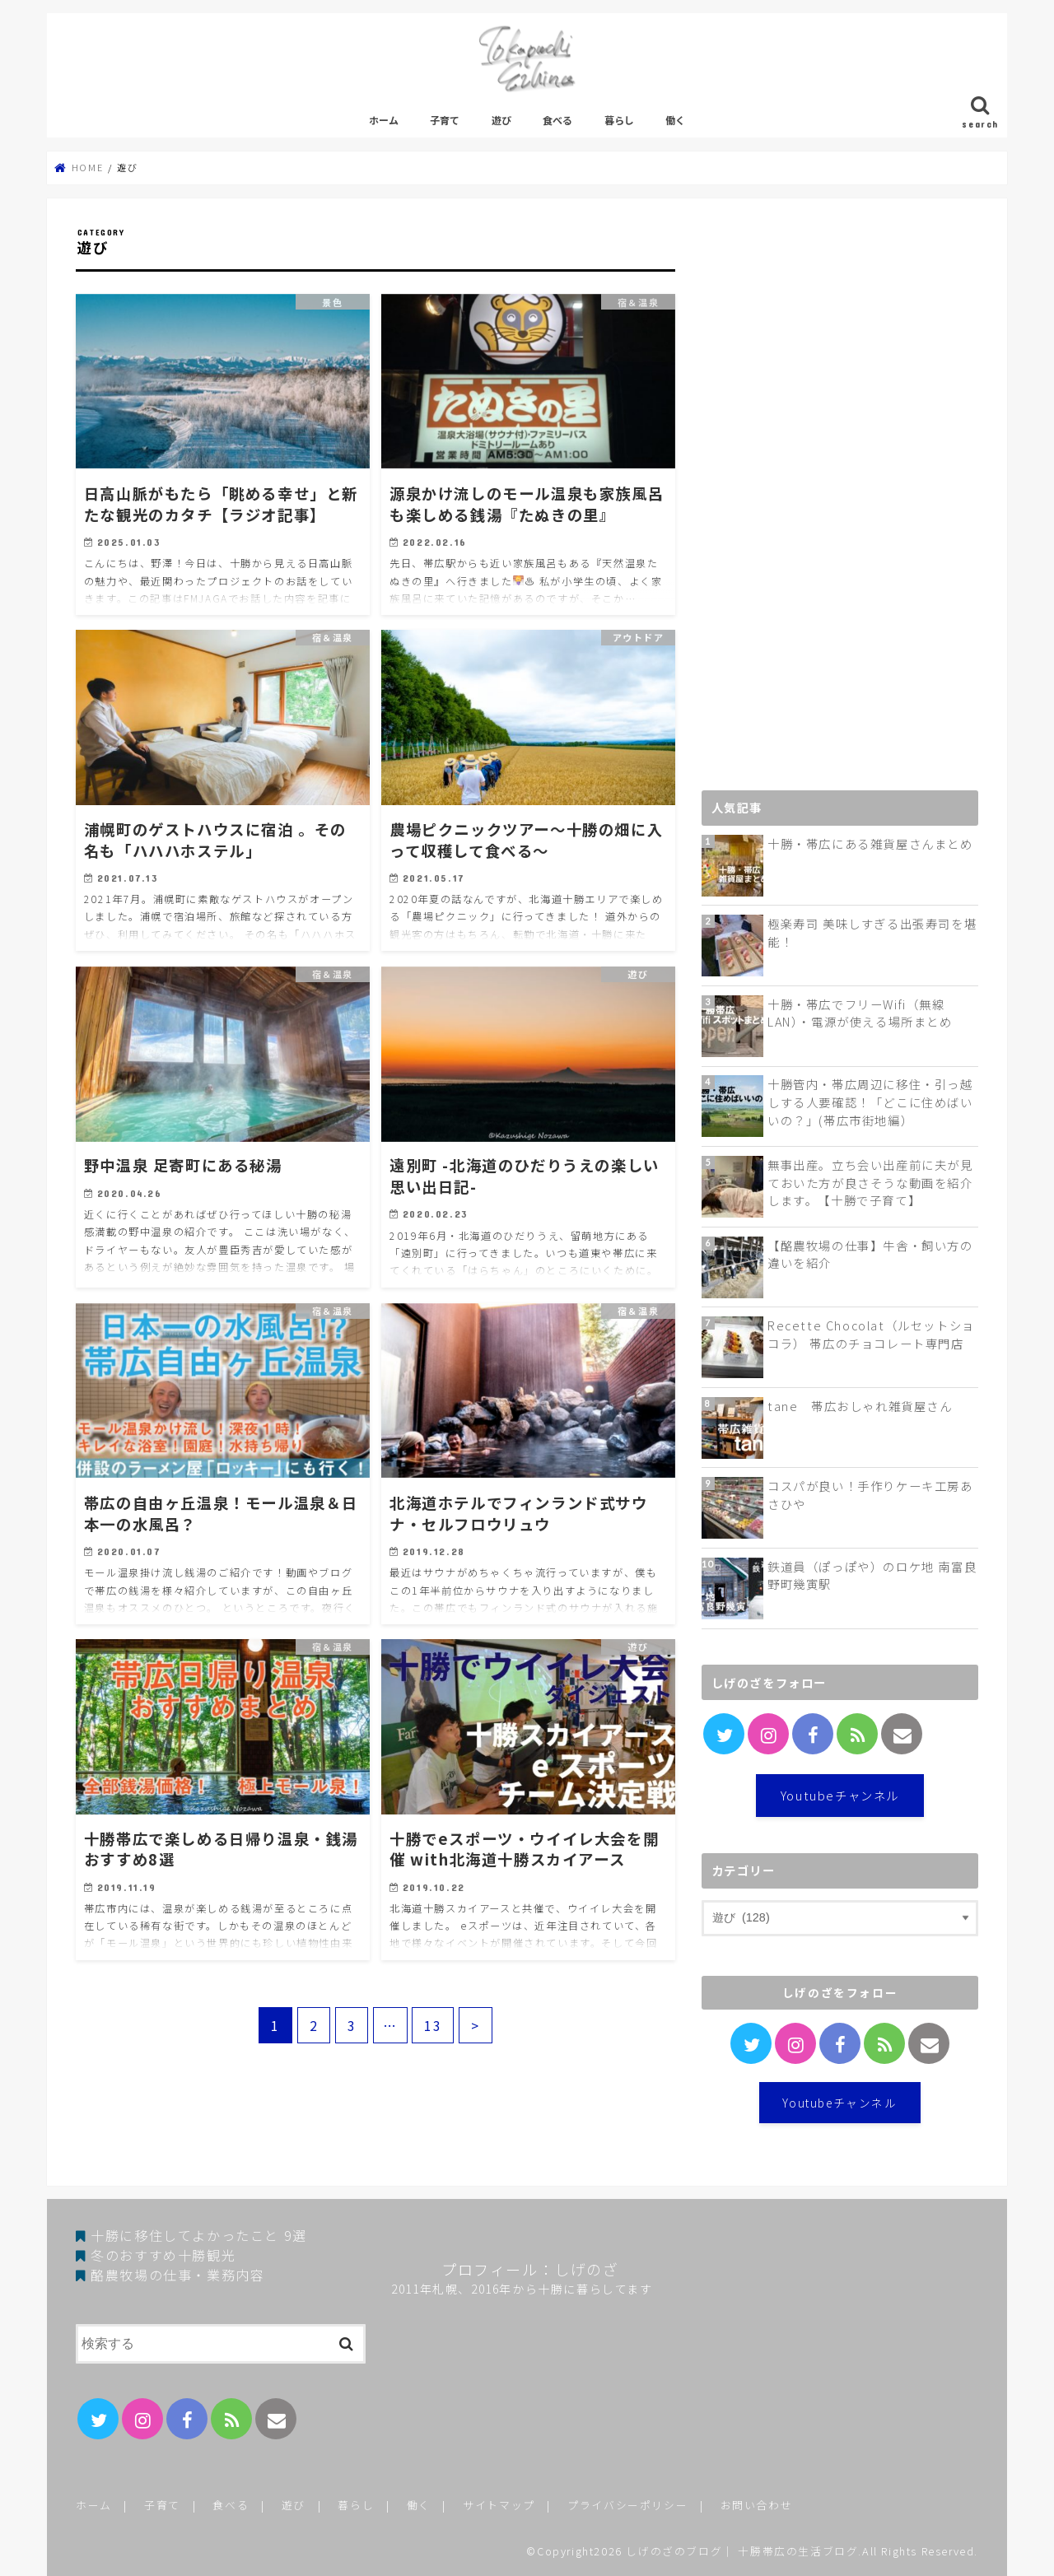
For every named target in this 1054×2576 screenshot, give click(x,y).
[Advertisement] (825, 504)
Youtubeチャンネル (840, 1795)
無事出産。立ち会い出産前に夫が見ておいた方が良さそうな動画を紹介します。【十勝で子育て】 (870, 1182)
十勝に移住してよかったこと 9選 (199, 2235)
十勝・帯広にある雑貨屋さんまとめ (870, 843)
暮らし (619, 120)
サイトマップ (499, 2505)
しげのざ (586, 2269)
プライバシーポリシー (627, 2505)
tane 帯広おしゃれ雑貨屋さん (860, 1405)
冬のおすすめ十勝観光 (163, 2255)
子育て (444, 120)
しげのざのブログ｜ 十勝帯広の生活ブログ (742, 2551)
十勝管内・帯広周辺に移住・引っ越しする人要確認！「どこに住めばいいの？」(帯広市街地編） (870, 1101)
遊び (501, 120)
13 (432, 2025)
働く (675, 120)
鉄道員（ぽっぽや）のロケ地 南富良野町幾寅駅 (872, 1575)
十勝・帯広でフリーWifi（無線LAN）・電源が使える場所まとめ (860, 1013)
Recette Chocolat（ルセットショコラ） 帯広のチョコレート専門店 (871, 1334)
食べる (557, 120)
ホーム (384, 120)
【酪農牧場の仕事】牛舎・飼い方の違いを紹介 (870, 1254)
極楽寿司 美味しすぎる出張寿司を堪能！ (872, 932)
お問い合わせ (757, 2505)
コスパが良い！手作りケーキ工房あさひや (870, 1494)
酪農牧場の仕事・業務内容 (177, 2275)
